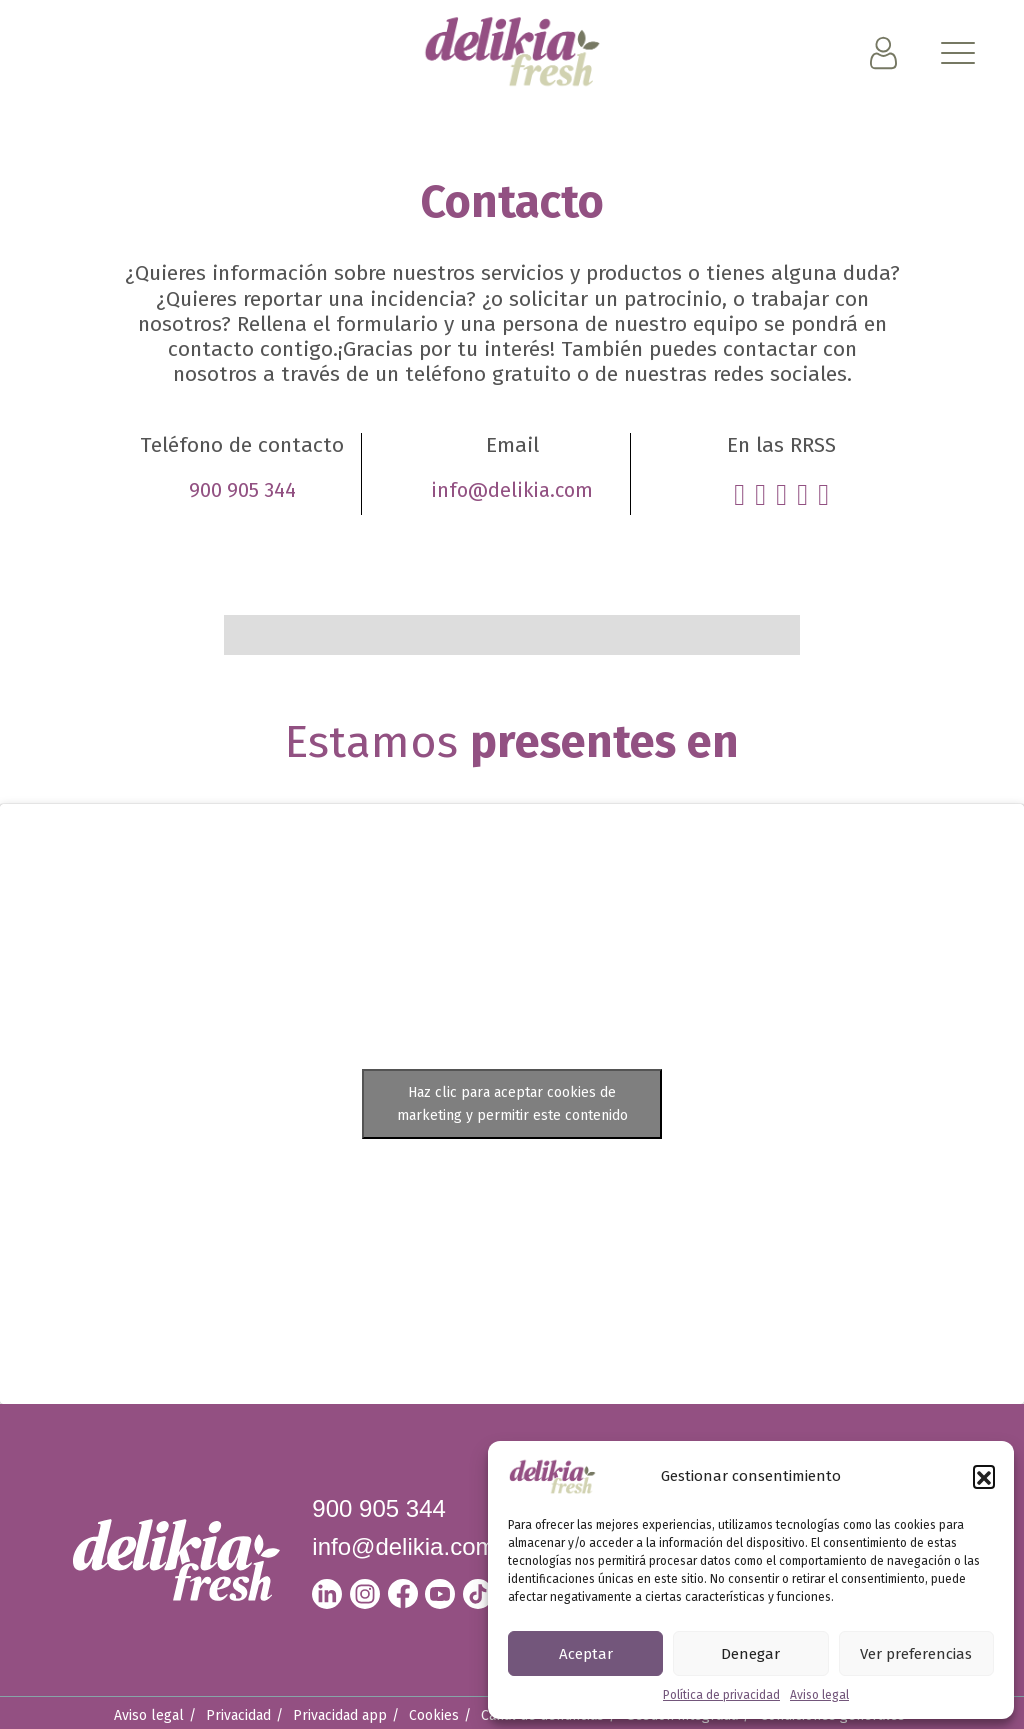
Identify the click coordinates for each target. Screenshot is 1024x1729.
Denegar (750, 1654)
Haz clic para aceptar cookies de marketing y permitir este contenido (512, 1104)
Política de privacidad (721, 1695)
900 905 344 (242, 490)
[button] (984, 1476)
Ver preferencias (916, 1654)
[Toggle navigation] (959, 57)
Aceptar (586, 1654)
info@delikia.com (512, 490)
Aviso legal (819, 1695)
